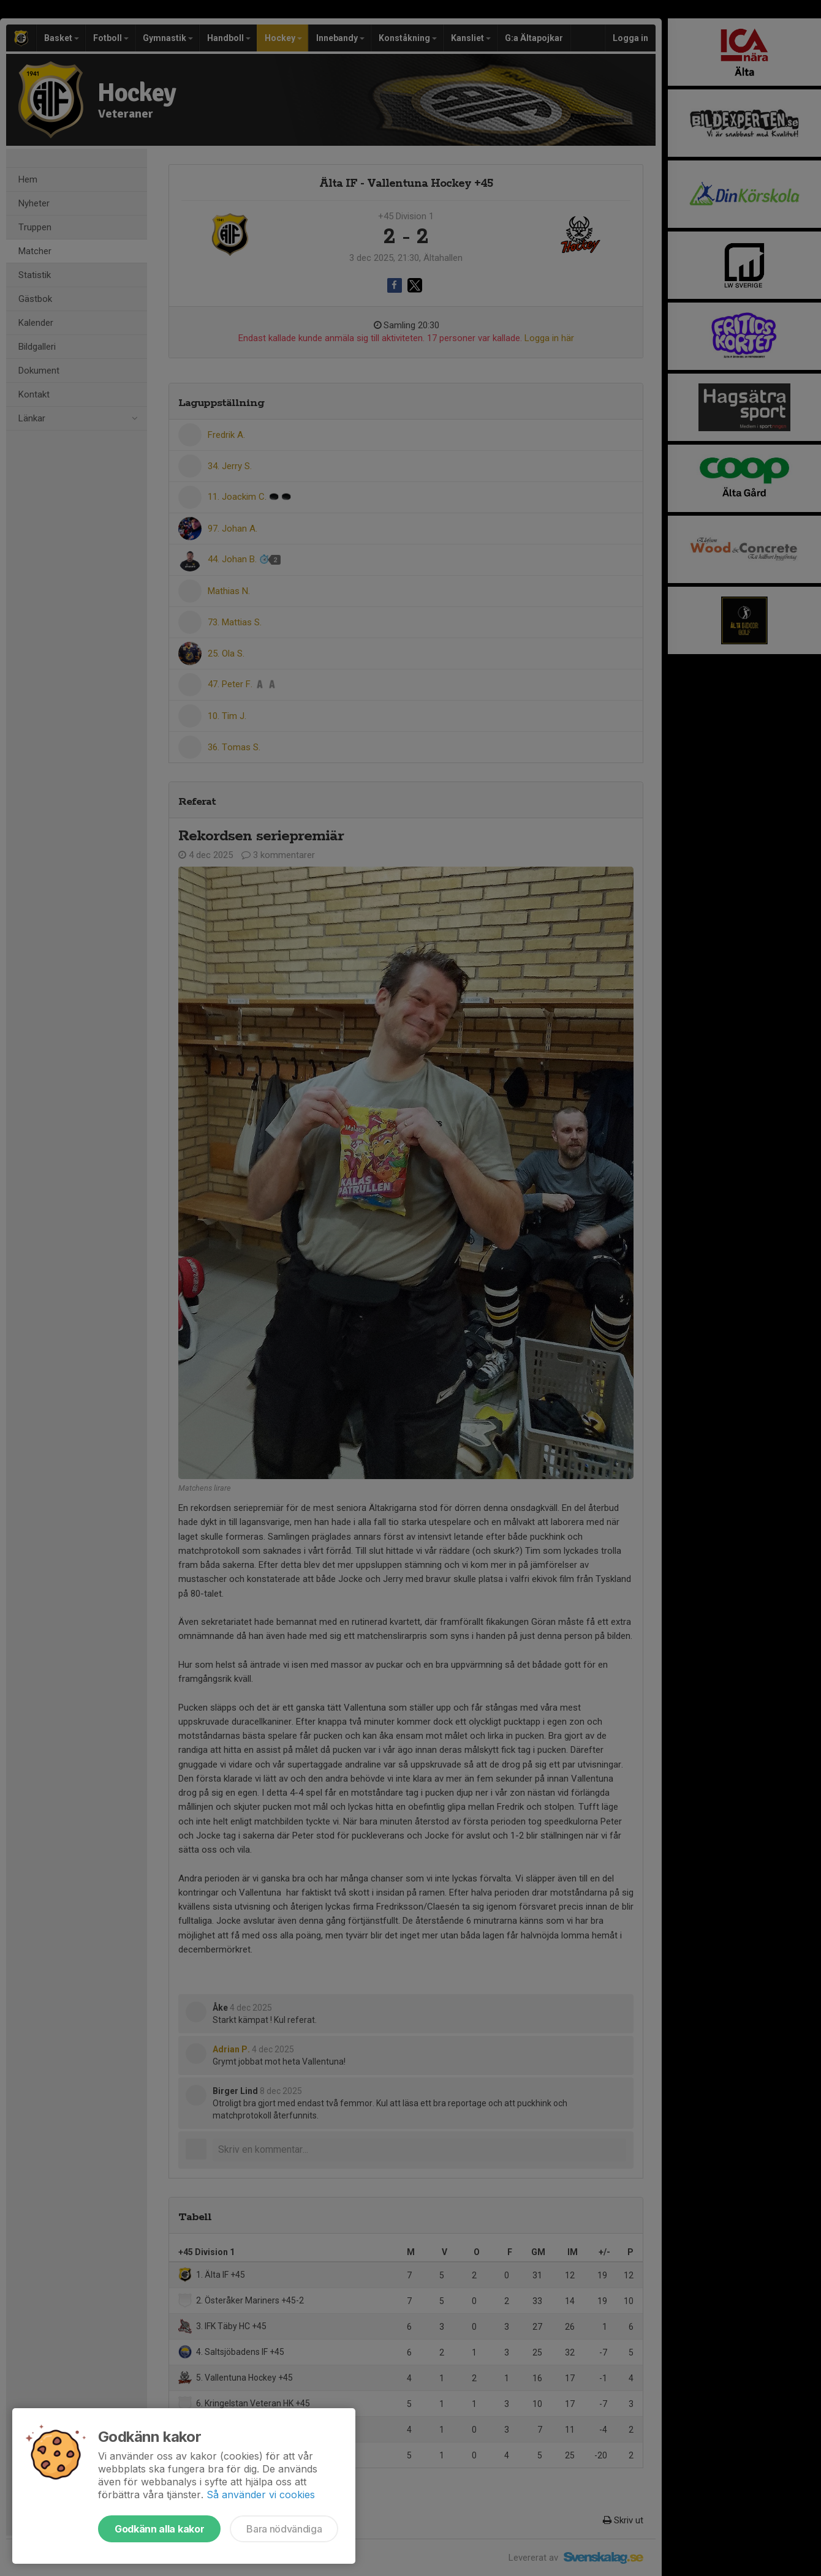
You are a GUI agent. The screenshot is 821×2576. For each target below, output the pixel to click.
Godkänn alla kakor (159, 2529)
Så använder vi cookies (260, 2494)
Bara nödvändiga (284, 2529)
